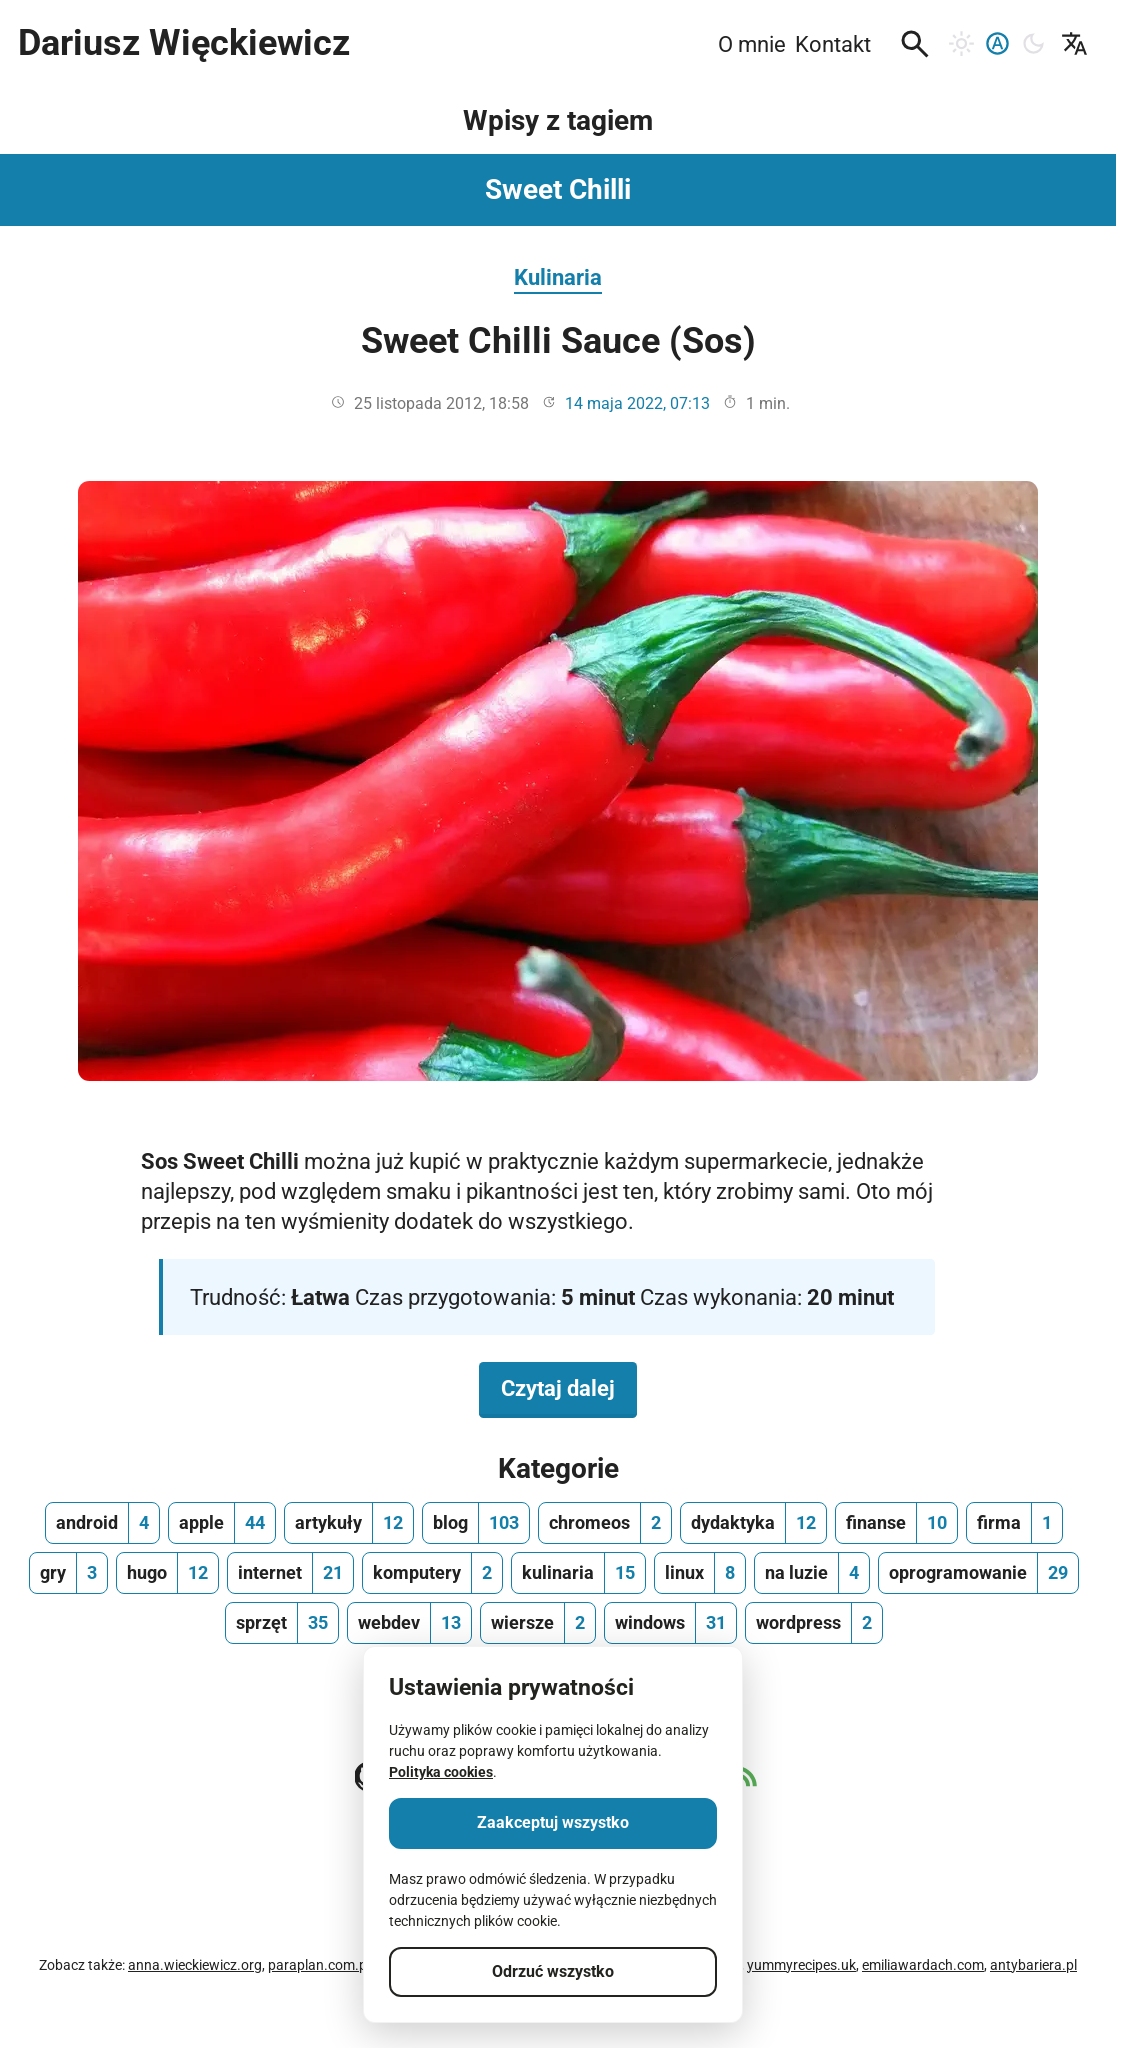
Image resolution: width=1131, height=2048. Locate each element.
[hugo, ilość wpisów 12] (167, 1573)
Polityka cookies (441, 1772)
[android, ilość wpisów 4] (102, 1523)
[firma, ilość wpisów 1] (1014, 1523)
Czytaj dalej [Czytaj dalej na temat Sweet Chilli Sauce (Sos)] (569, 1387)
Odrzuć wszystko (553, 1971)
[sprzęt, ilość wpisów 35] (282, 1623)
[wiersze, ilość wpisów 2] (538, 1623)
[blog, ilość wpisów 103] (476, 1523)
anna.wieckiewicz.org (195, 1965)
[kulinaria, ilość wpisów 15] (578, 1573)
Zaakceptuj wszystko (553, 1822)
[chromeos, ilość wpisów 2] (605, 1523)
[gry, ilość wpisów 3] (68, 1573)
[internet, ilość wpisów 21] (290, 1573)
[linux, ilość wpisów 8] (700, 1573)
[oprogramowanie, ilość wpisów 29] (978, 1573)
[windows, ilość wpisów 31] (670, 1623)
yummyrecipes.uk (801, 1965)
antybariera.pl (1033, 1965)
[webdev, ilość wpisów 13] (409, 1623)
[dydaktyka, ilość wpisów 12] (753, 1523)
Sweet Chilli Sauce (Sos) (558, 341)
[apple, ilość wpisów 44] (222, 1523)
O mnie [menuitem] (752, 44)
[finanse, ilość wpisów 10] (896, 1523)
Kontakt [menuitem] (833, 44)
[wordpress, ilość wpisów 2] (814, 1623)
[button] (915, 44)
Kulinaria (558, 277)
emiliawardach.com (923, 1965)
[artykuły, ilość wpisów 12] (349, 1523)
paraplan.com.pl (319, 1965)
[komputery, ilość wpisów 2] (432, 1573)
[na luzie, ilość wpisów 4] (812, 1573)
